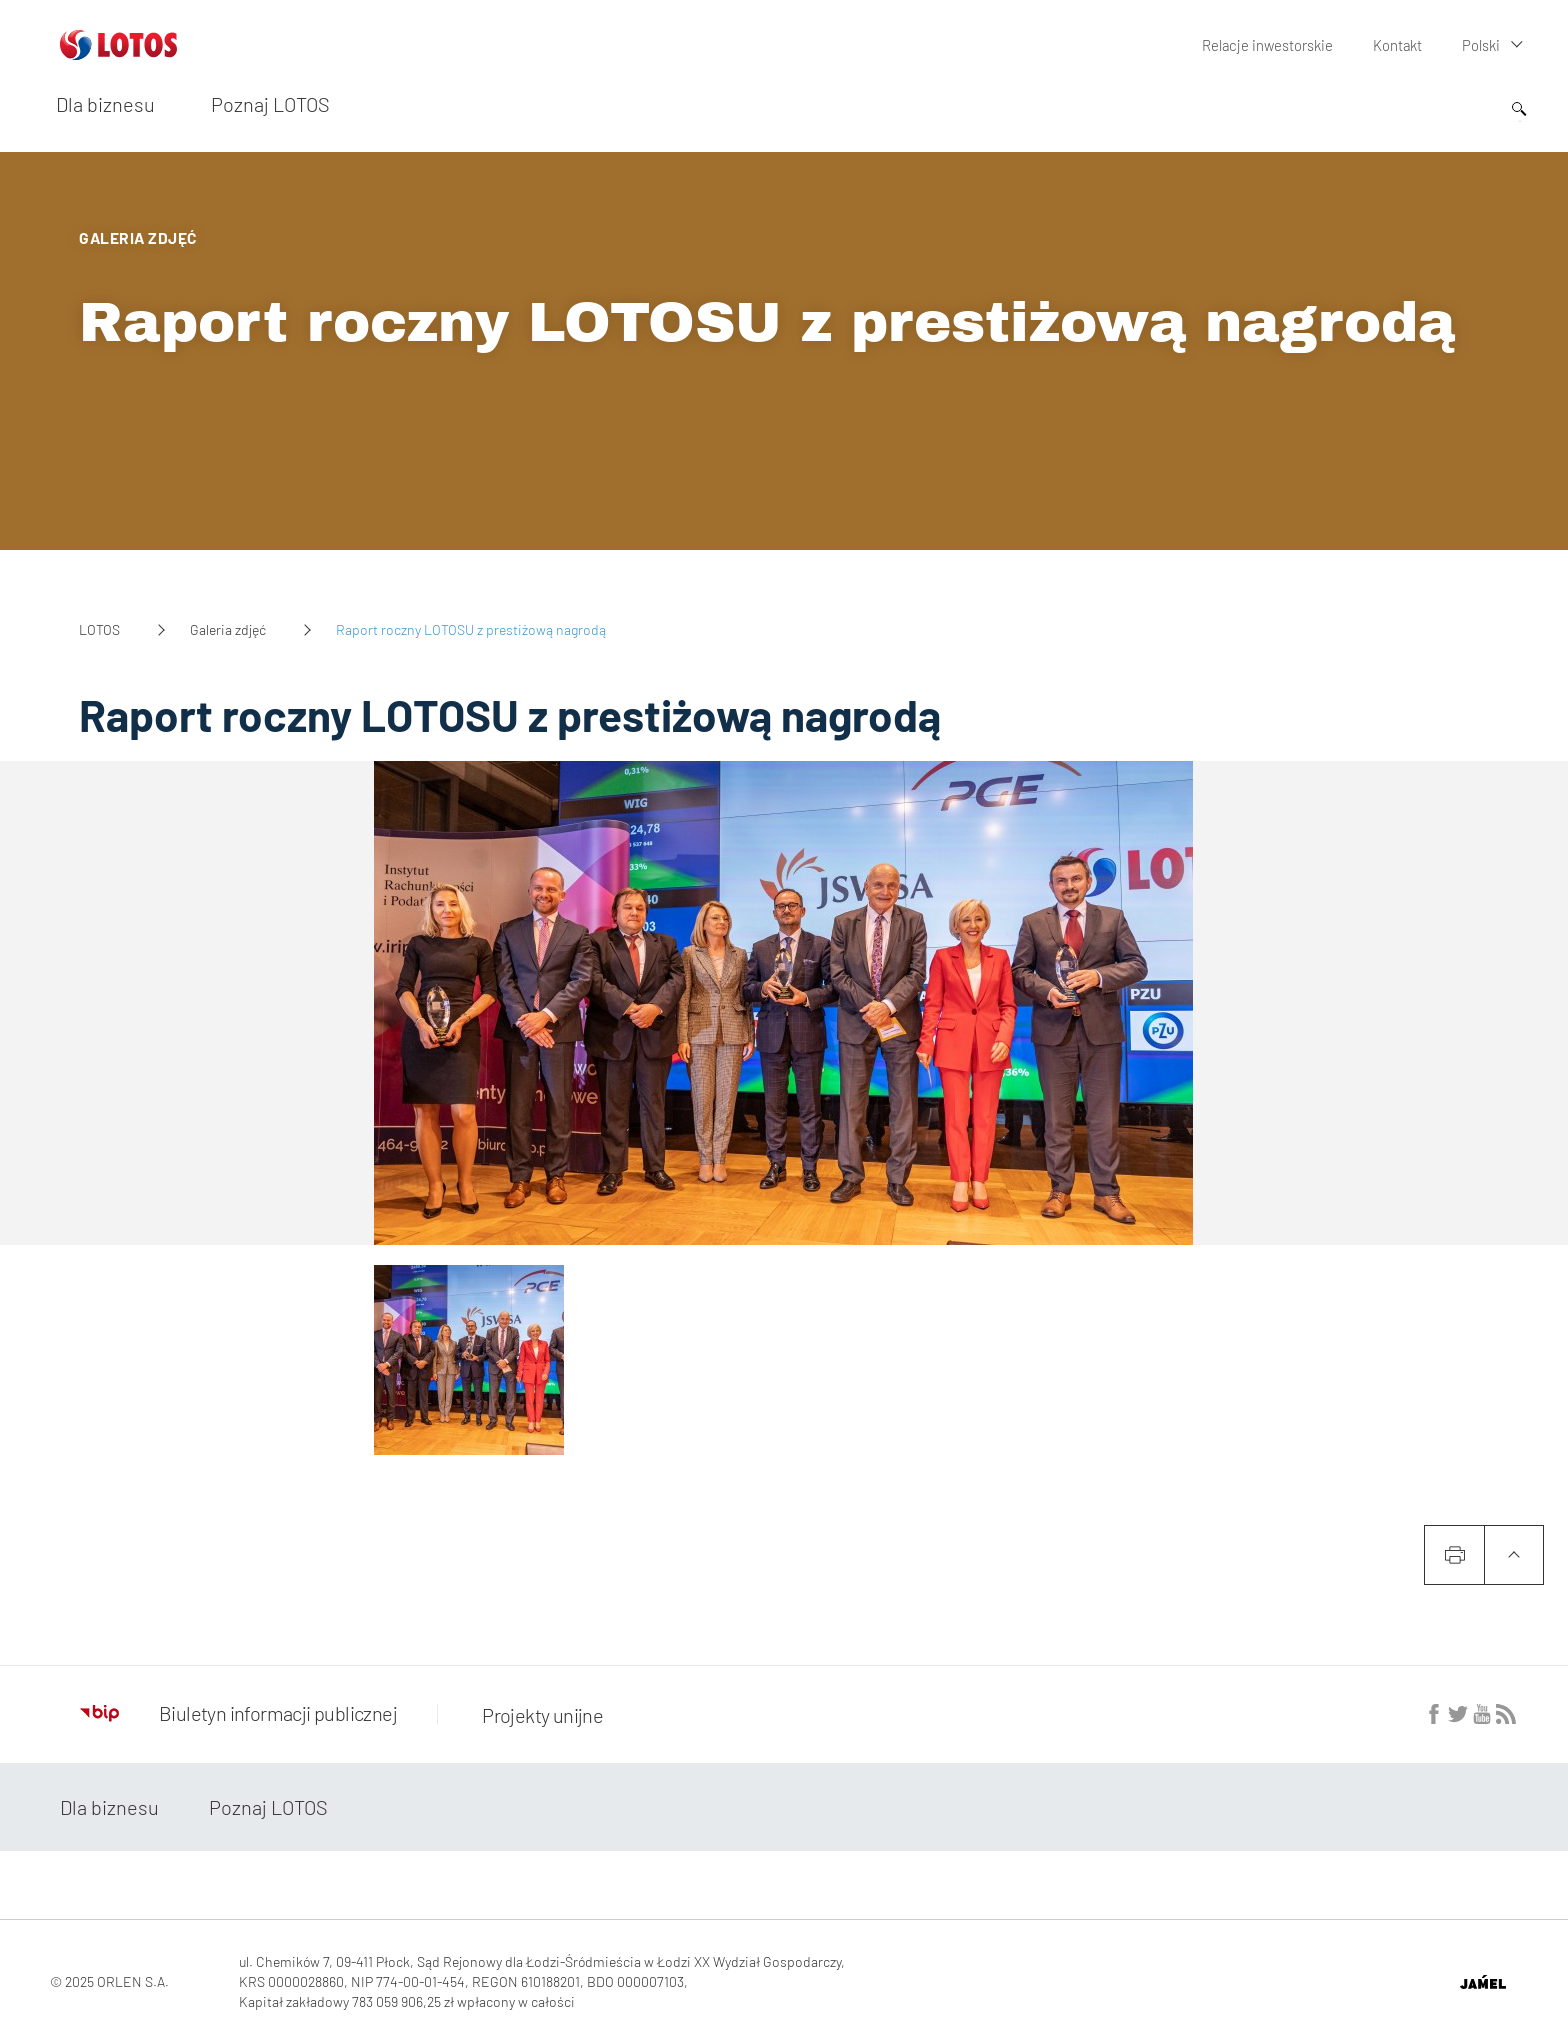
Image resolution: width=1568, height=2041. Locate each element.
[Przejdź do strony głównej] (118, 52)
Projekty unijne (537, 1713)
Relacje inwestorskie (1271, 44)
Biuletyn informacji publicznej (238, 1713)
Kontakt (1398, 44)
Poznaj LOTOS (270, 103)
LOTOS (99, 629)
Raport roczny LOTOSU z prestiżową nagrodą (767, 322)
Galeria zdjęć (228, 629)
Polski (1481, 44)
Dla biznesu (105, 103)
